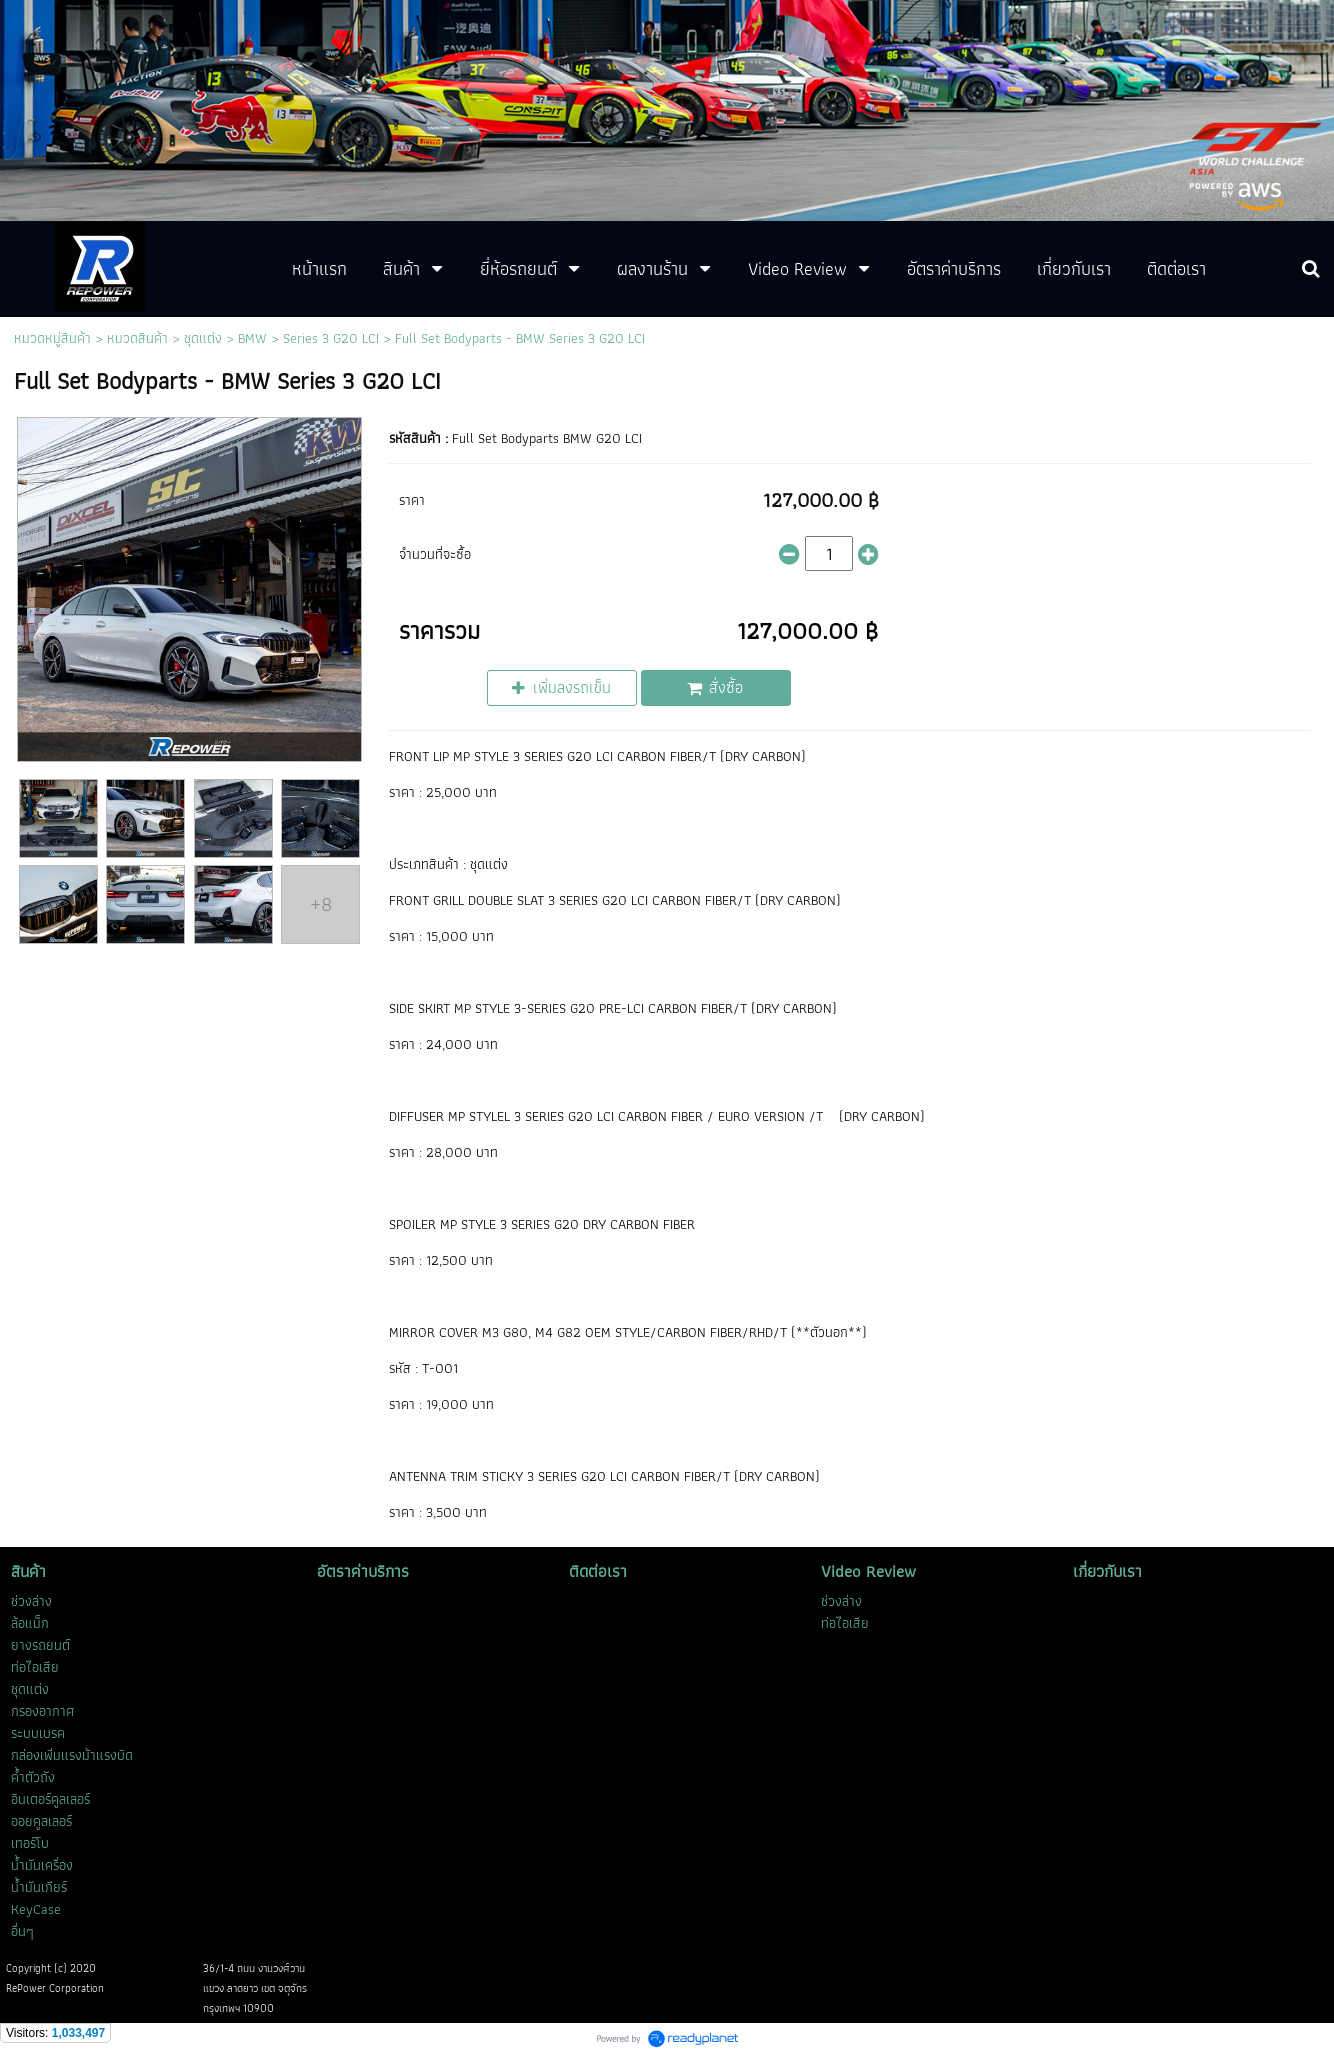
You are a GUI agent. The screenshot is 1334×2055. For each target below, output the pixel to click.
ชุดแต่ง (203, 338)
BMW (252, 338)
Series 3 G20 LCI (331, 338)
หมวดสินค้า (137, 338)
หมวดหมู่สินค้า (52, 338)
